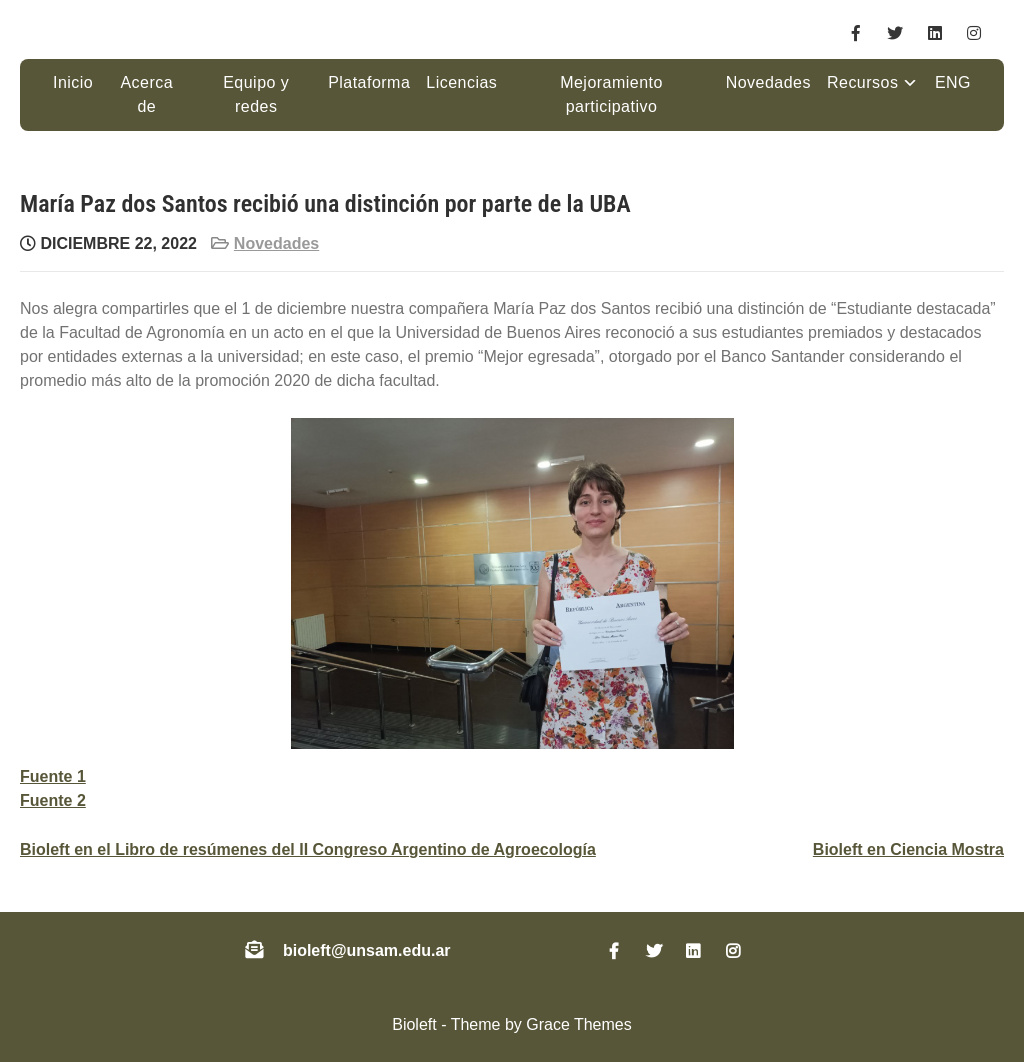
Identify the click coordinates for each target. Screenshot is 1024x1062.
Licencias (461, 82)
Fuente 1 (53, 776)
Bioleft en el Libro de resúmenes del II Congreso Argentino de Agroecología (308, 849)
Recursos (862, 82)
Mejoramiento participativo (611, 94)
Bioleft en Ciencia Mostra (908, 849)
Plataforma (369, 82)
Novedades (768, 82)
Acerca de (146, 94)
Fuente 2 (53, 800)
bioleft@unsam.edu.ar (367, 950)
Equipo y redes (256, 94)
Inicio (73, 82)
